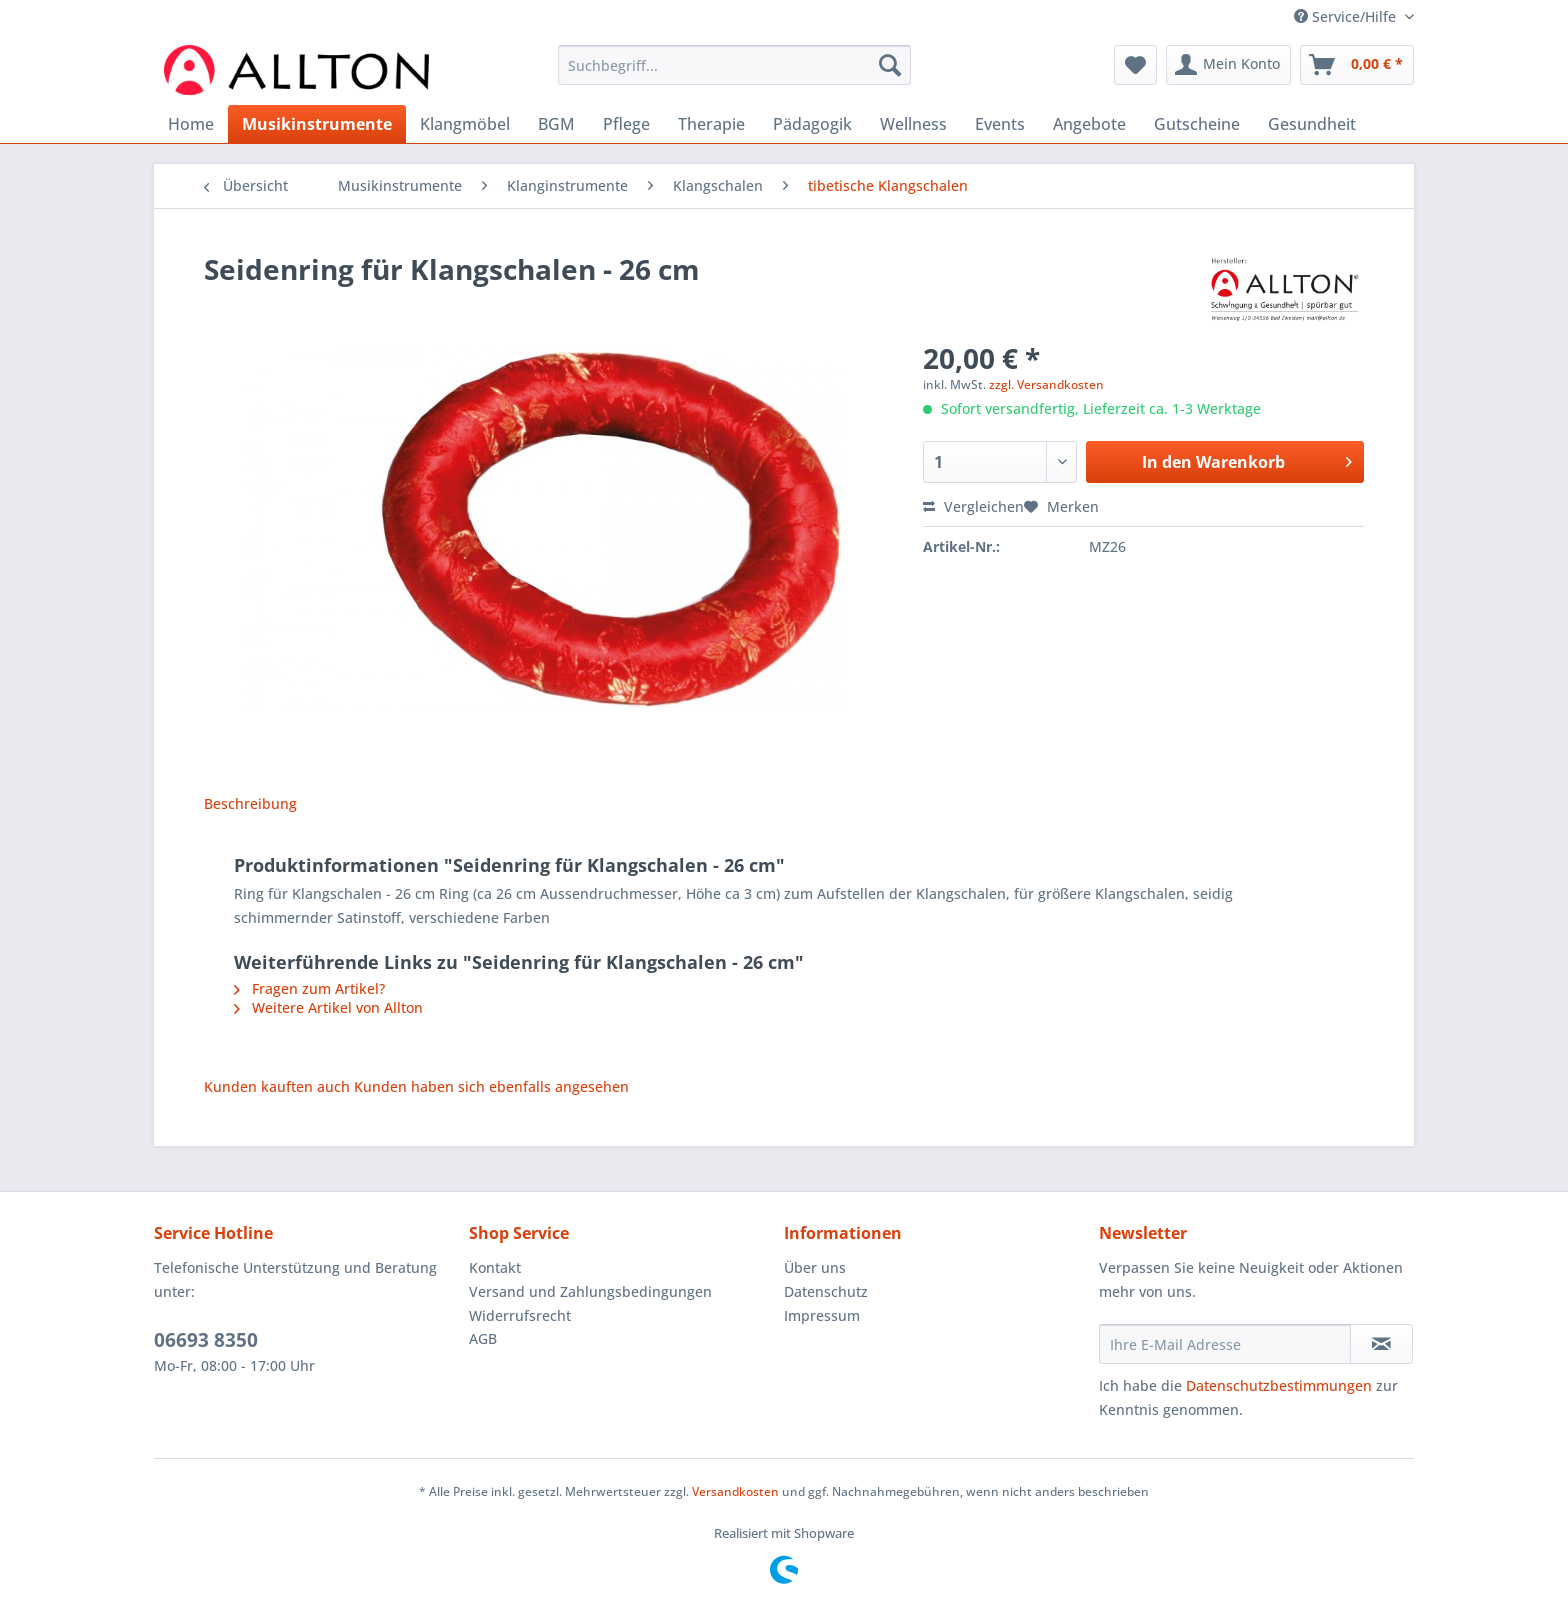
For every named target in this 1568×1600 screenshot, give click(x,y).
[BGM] (556, 124)
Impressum (822, 1315)
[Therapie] (711, 124)
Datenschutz (826, 1291)
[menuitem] (734, 74)
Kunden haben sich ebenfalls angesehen (491, 1086)
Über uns (815, 1267)
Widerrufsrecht (520, 1315)
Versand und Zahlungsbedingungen (590, 1291)
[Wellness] (913, 124)
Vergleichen (973, 506)
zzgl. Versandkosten (1046, 384)
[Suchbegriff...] (734, 65)
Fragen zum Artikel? (309, 988)
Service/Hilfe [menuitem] (1347, 16)
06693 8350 (206, 1340)
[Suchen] (890, 65)
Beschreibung (250, 803)
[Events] (1000, 124)
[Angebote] (1089, 124)
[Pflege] (626, 124)
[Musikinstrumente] (317, 124)
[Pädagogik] (812, 124)
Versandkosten (735, 1491)
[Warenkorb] (1357, 65)
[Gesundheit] (1312, 124)
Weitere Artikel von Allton (328, 1007)
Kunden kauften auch (277, 1086)
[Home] (191, 124)
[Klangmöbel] (465, 124)
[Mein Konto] (1228, 65)
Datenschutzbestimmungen (1279, 1385)
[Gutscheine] (1197, 124)
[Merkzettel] (1135, 65)
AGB (483, 1338)
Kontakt (495, 1267)
